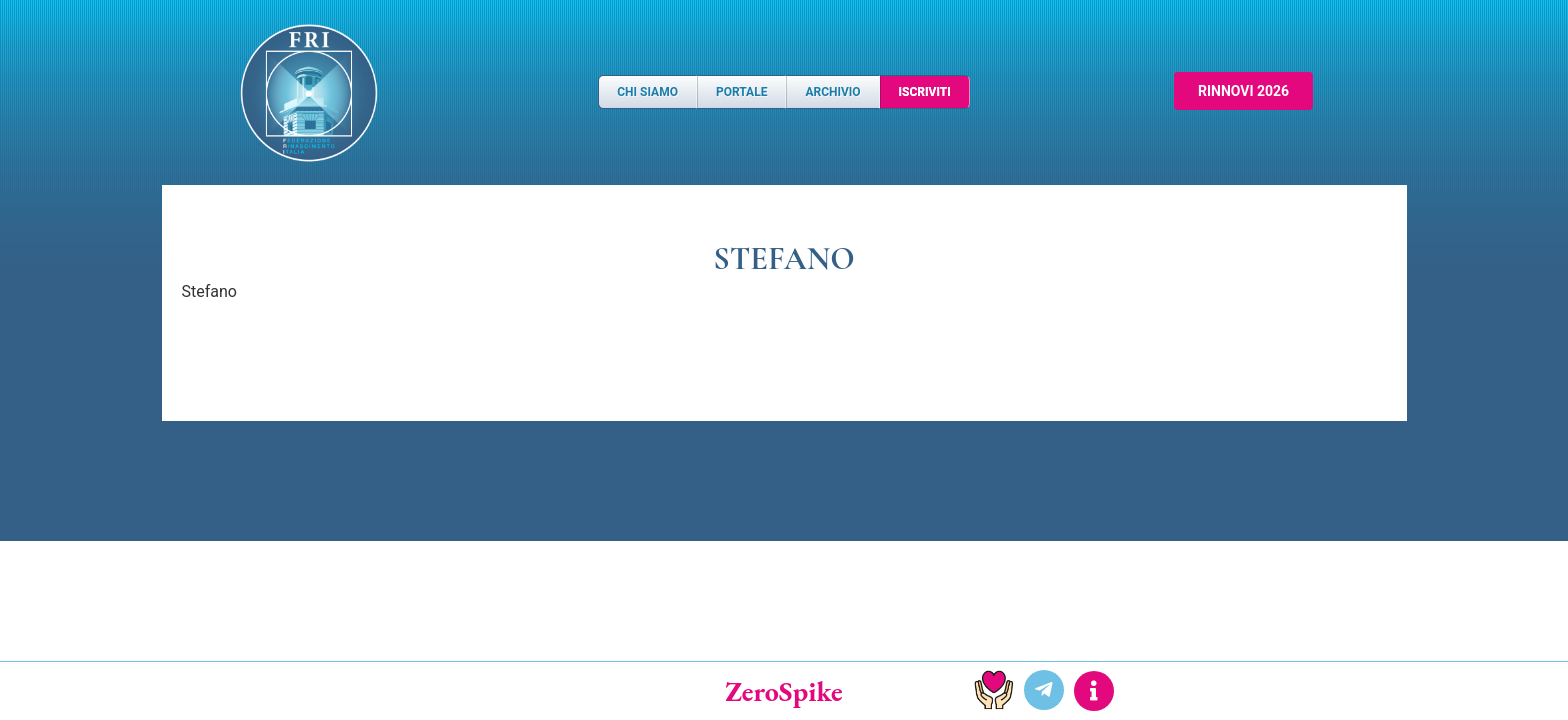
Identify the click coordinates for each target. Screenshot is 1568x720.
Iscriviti (925, 92)
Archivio (832, 92)
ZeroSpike (784, 691)
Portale (741, 92)
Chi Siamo (647, 92)
